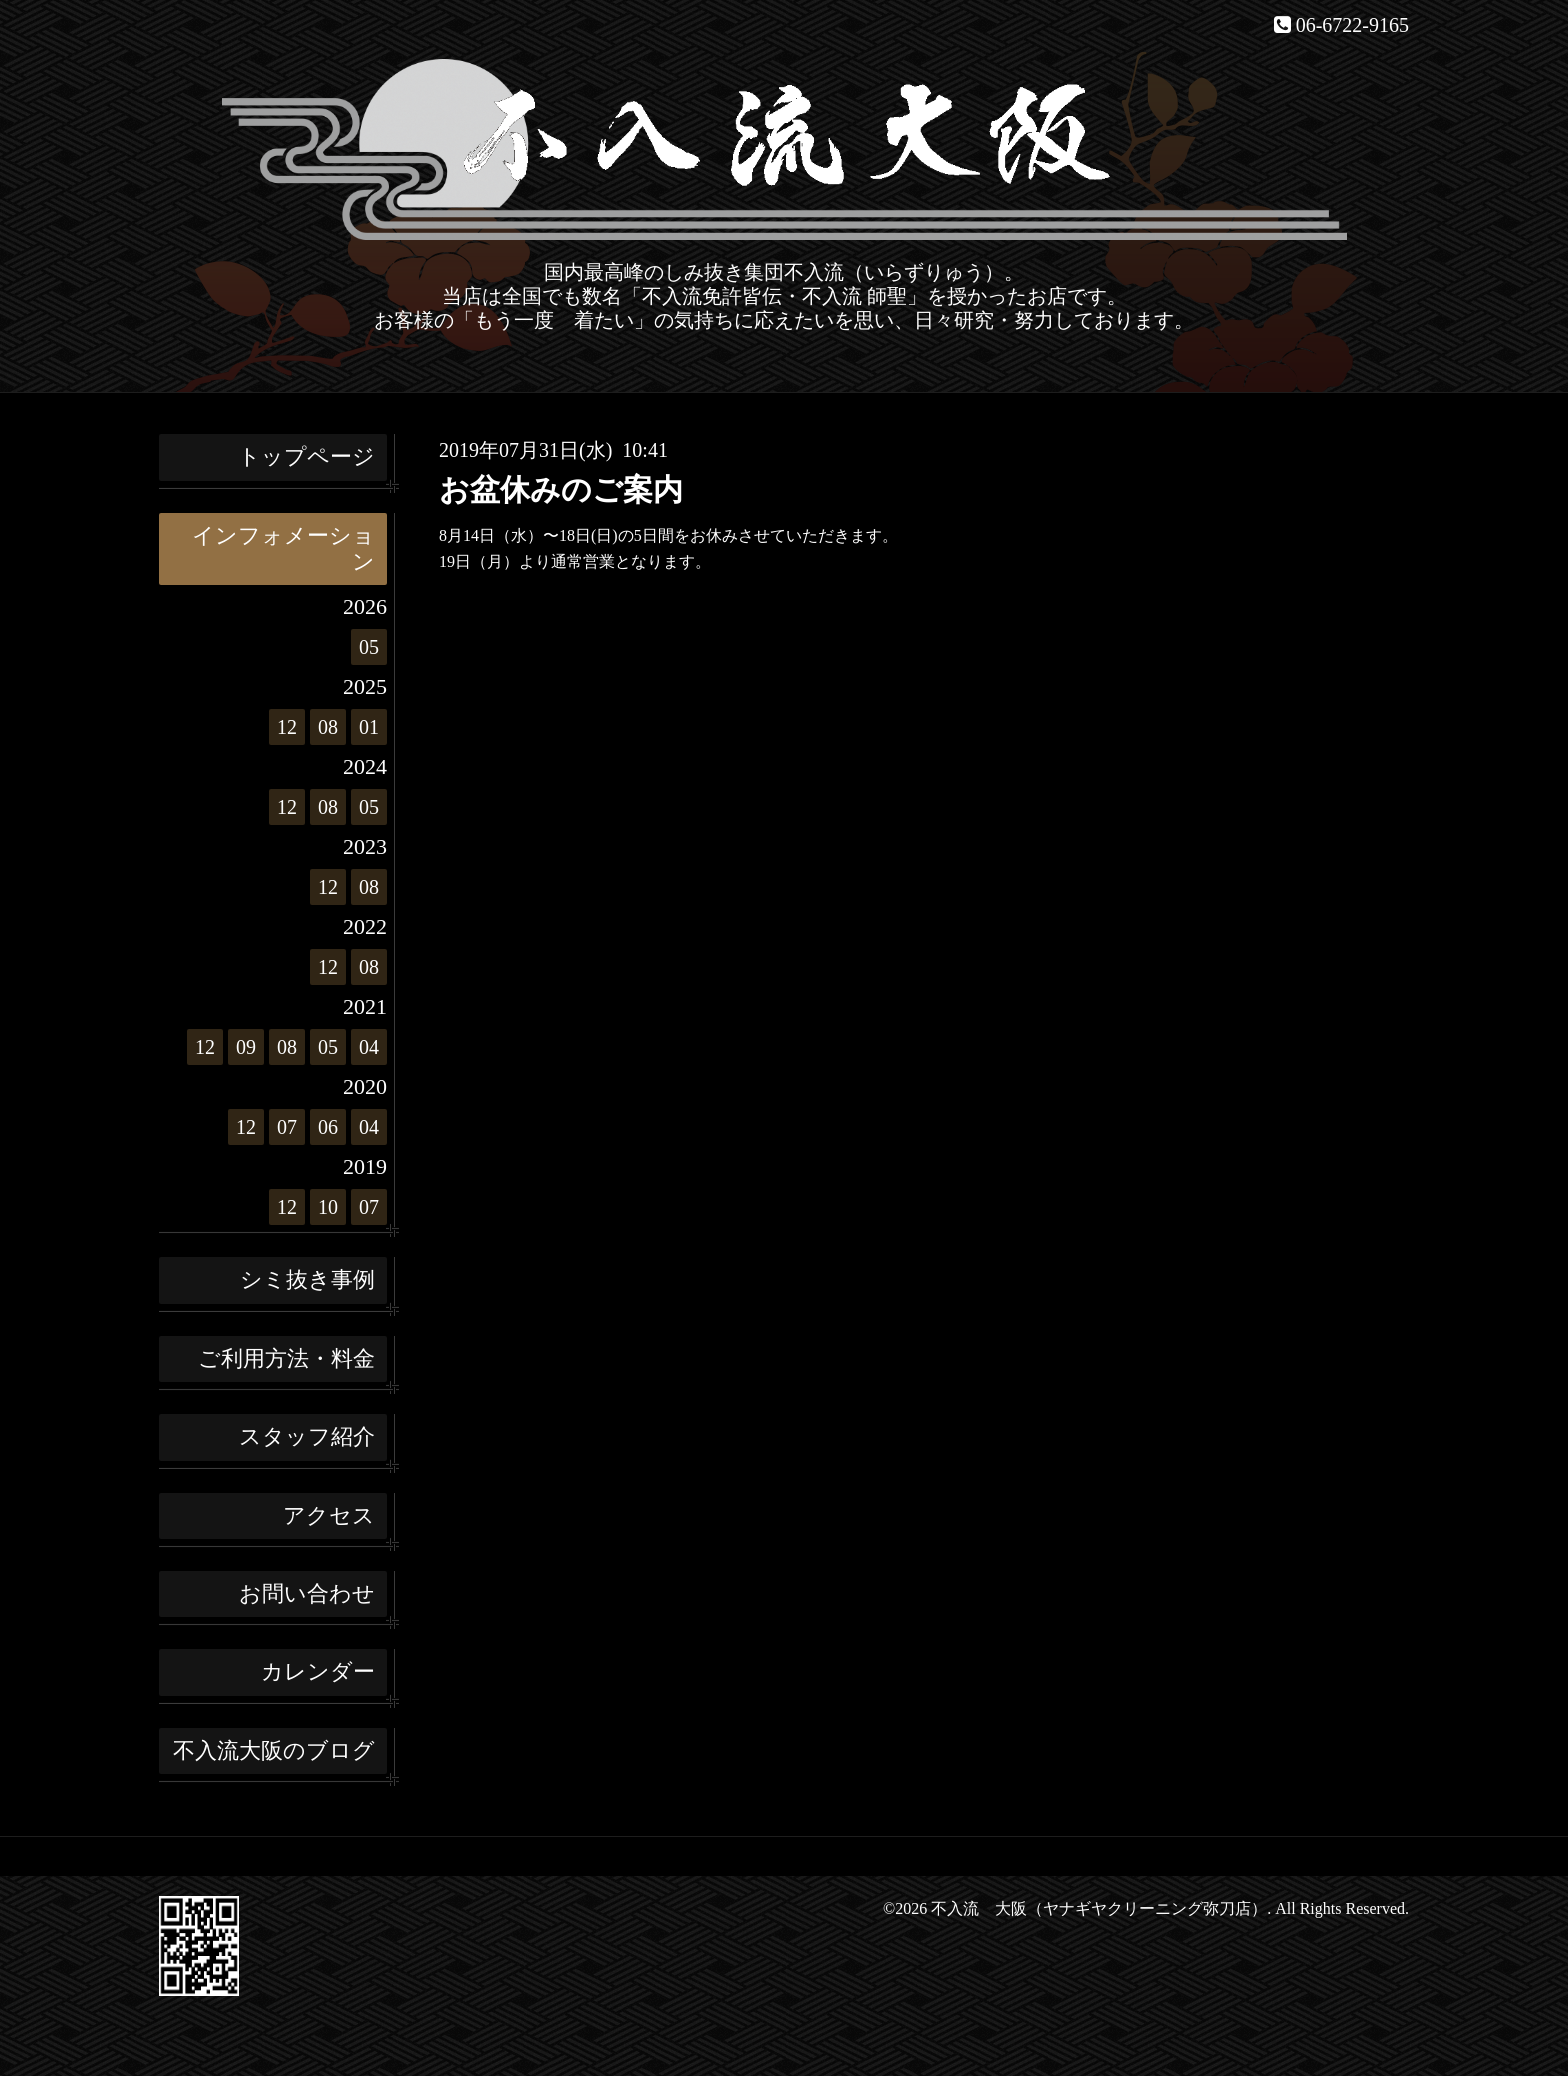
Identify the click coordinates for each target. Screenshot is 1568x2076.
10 (328, 1207)
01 (369, 727)
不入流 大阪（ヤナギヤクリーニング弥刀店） (1099, 1908)
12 (287, 727)
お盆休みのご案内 (561, 489)
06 (328, 1127)
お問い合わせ (307, 1593)
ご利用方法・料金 (286, 1358)
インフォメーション (283, 548)
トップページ (306, 456)
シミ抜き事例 (307, 1279)
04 (369, 1047)
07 (287, 1127)
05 (369, 647)
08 (328, 727)
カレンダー (318, 1671)
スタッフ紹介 (307, 1436)
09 (246, 1047)
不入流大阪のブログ (274, 1750)
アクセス (329, 1515)
